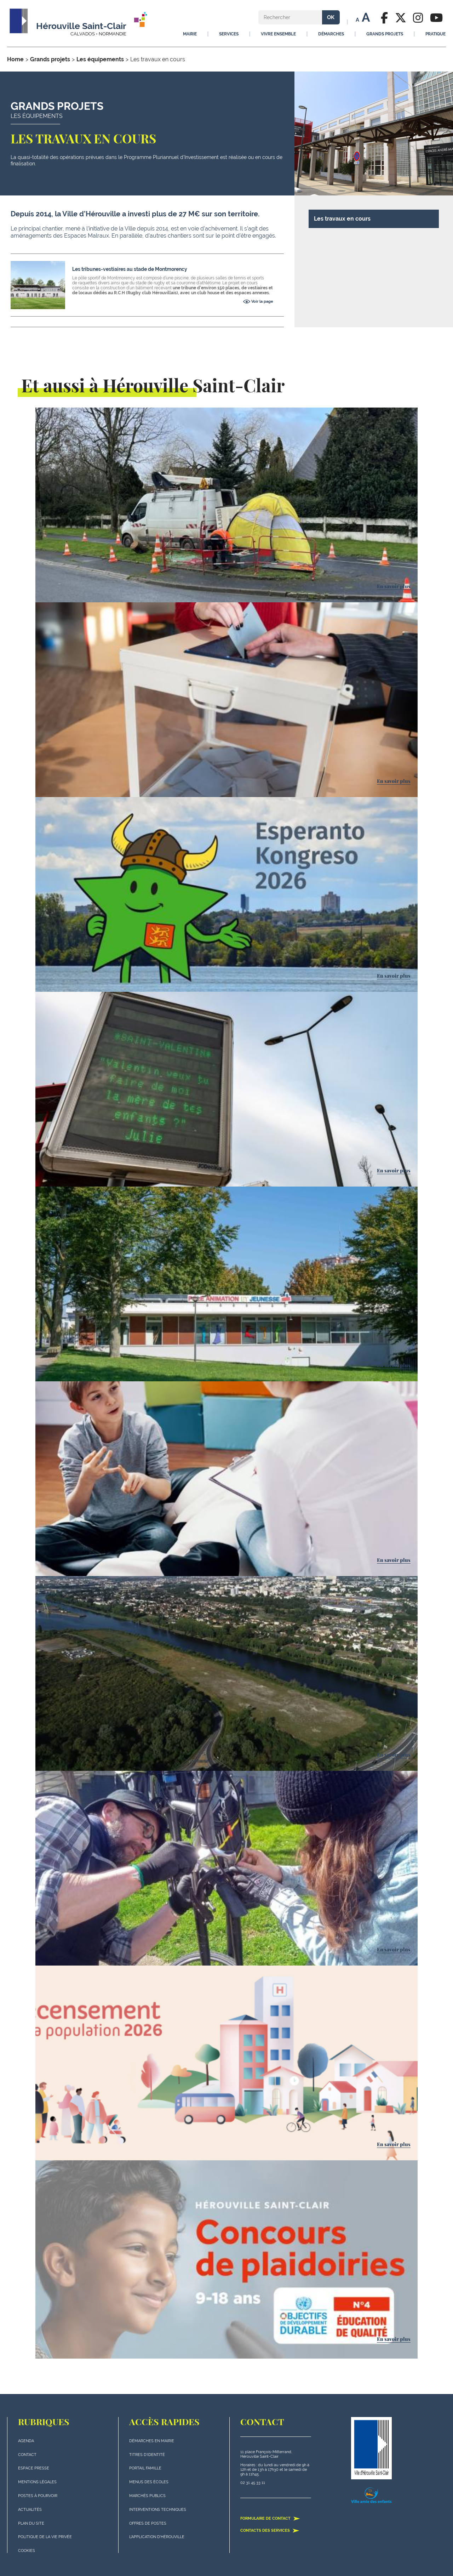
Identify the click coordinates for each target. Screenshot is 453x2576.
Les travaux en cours (342, 218)
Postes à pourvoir (37, 2495)
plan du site (31, 2523)
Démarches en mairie (151, 2441)
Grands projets (50, 59)
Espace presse (33, 2468)
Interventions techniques (157, 2509)
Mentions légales (37, 2482)
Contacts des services (269, 2530)
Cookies (26, 2550)
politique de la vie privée (45, 2537)
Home (15, 59)
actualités (30, 2509)
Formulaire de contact (270, 2518)
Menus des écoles (148, 2482)
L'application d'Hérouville (156, 2537)
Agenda (26, 2441)
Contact (27, 2454)
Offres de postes (147, 2523)
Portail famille (145, 2468)
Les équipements (100, 59)
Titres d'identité (147, 2454)
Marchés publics (147, 2495)
